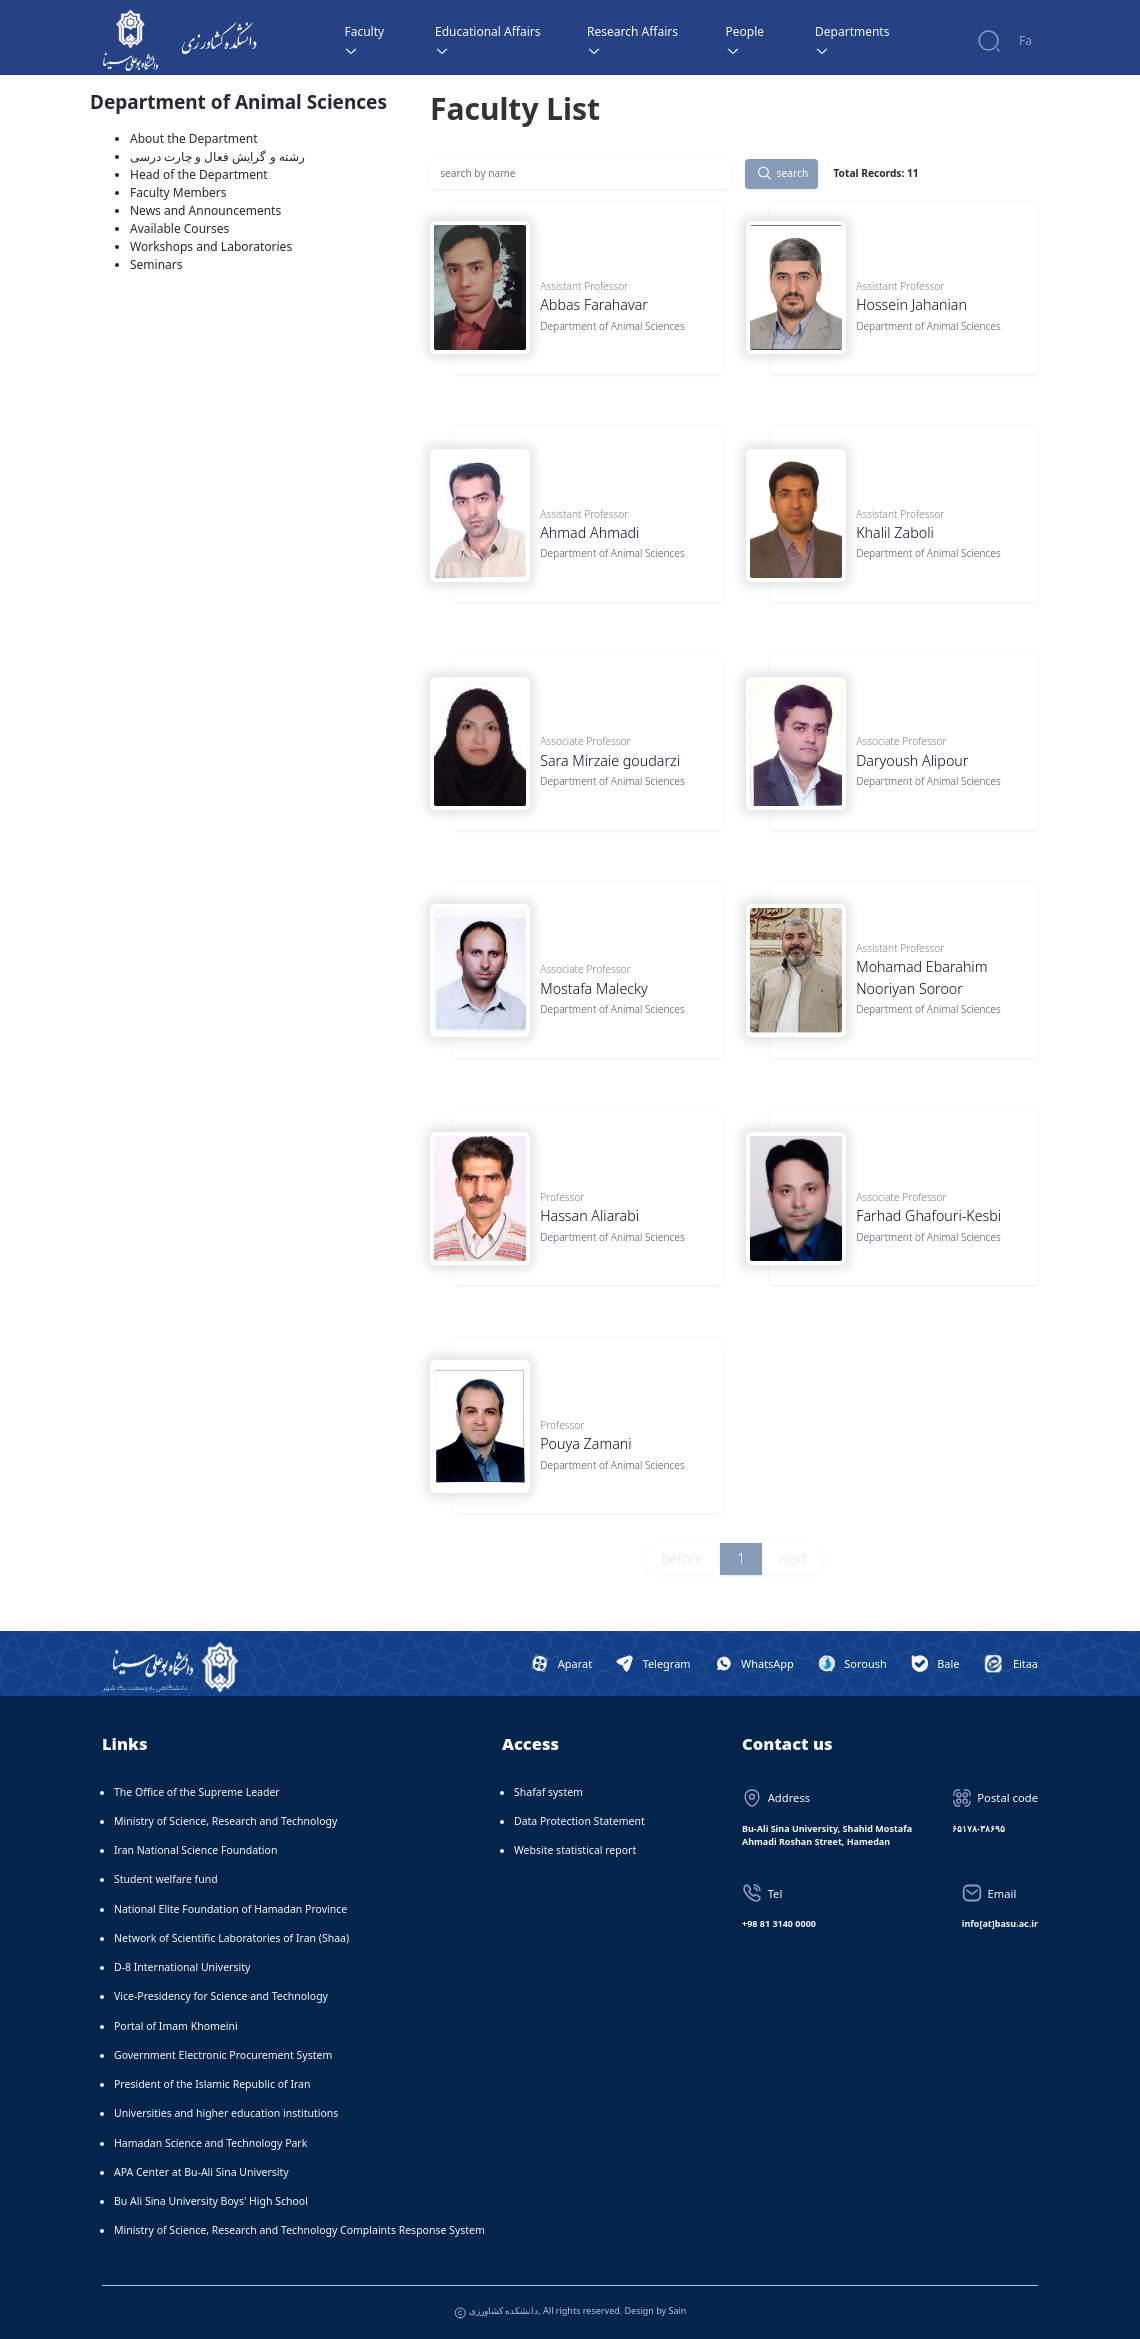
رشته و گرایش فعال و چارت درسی (217, 156)
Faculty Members (178, 192)
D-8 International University (182, 1967)
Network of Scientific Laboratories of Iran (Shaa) (231, 1938)
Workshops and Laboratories (211, 246)
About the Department (193, 138)
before (682, 1558)
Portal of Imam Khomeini (176, 2026)
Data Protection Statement (579, 1821)
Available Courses (179, 228)
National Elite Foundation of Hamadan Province (230, 1909)
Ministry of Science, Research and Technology (225, 1821)
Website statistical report (575, 1850)
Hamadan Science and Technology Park (210, 2143)
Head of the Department (199, 174)
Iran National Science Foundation (195, 1850)
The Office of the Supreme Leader (197, 1792)
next (793, 1558)
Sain (678, 2310)
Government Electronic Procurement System (223, 2055)
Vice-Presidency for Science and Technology (221, 1996)
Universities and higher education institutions (226, 2113)
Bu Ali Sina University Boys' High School (211, 2201)
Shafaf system (548, 1792)
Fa (1025, 40)
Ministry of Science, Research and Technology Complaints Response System (299, 2230)
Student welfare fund (166, 1879)
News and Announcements (205, 210)
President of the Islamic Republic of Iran (212, 2084)
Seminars (156, 264)
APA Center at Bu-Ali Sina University (201, 2172)
